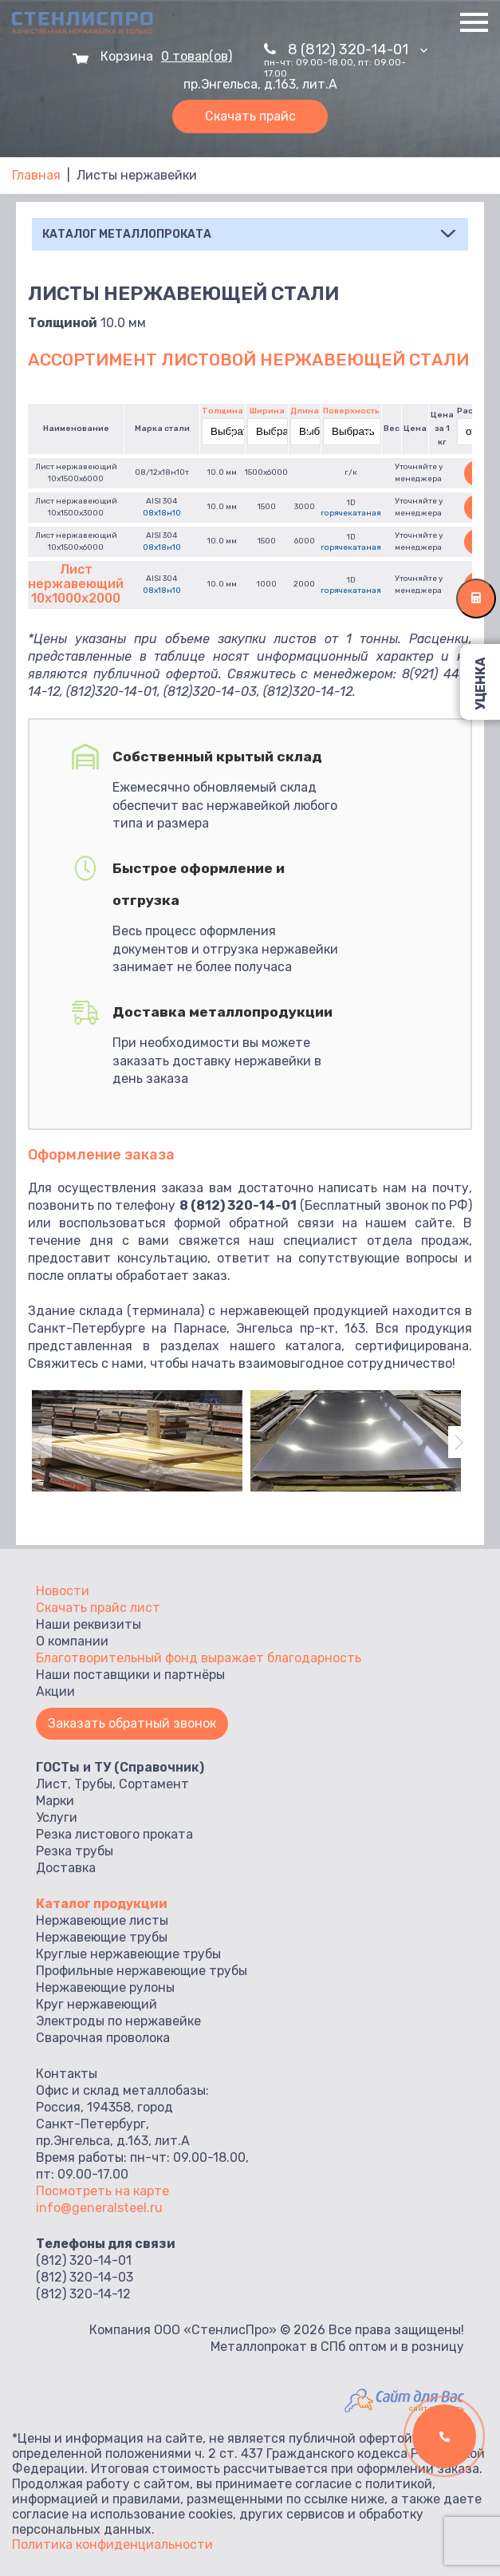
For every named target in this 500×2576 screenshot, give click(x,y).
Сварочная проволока (103, 2037)
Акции (55, 1691)
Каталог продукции (101, 1903)
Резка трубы (74, 1851)
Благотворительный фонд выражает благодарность (198, 1657)
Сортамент (154, 1784)
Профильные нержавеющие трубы (141, 1970)
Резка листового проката (114, 1834)
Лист (52, 1784)
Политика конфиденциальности (112, 2544)
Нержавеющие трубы (101, 1937)
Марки (55, 1800)
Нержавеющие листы (102, 1920)
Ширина (267, 411)
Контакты (66, 2073)
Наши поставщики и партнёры (130, 1674)
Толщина (222, 411)
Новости (62, 1590)
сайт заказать (436, 2408)
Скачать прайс (250, 116)
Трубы (93, 1784)
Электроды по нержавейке (118, 2021)
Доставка (66, 1867)
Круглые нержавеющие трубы (128, 1954)
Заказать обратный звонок (132, 1723)
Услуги (56, 1817)
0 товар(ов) (196, 56)
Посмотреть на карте (102, 2191)
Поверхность (351, 411)
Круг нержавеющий (96, 2004)
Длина (304, 411)
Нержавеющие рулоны (105, 1987)
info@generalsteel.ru (99, 2207)
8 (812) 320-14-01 (357, 49)
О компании (72, 1641)
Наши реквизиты (88, 1624)
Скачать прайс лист (98, 1607)
